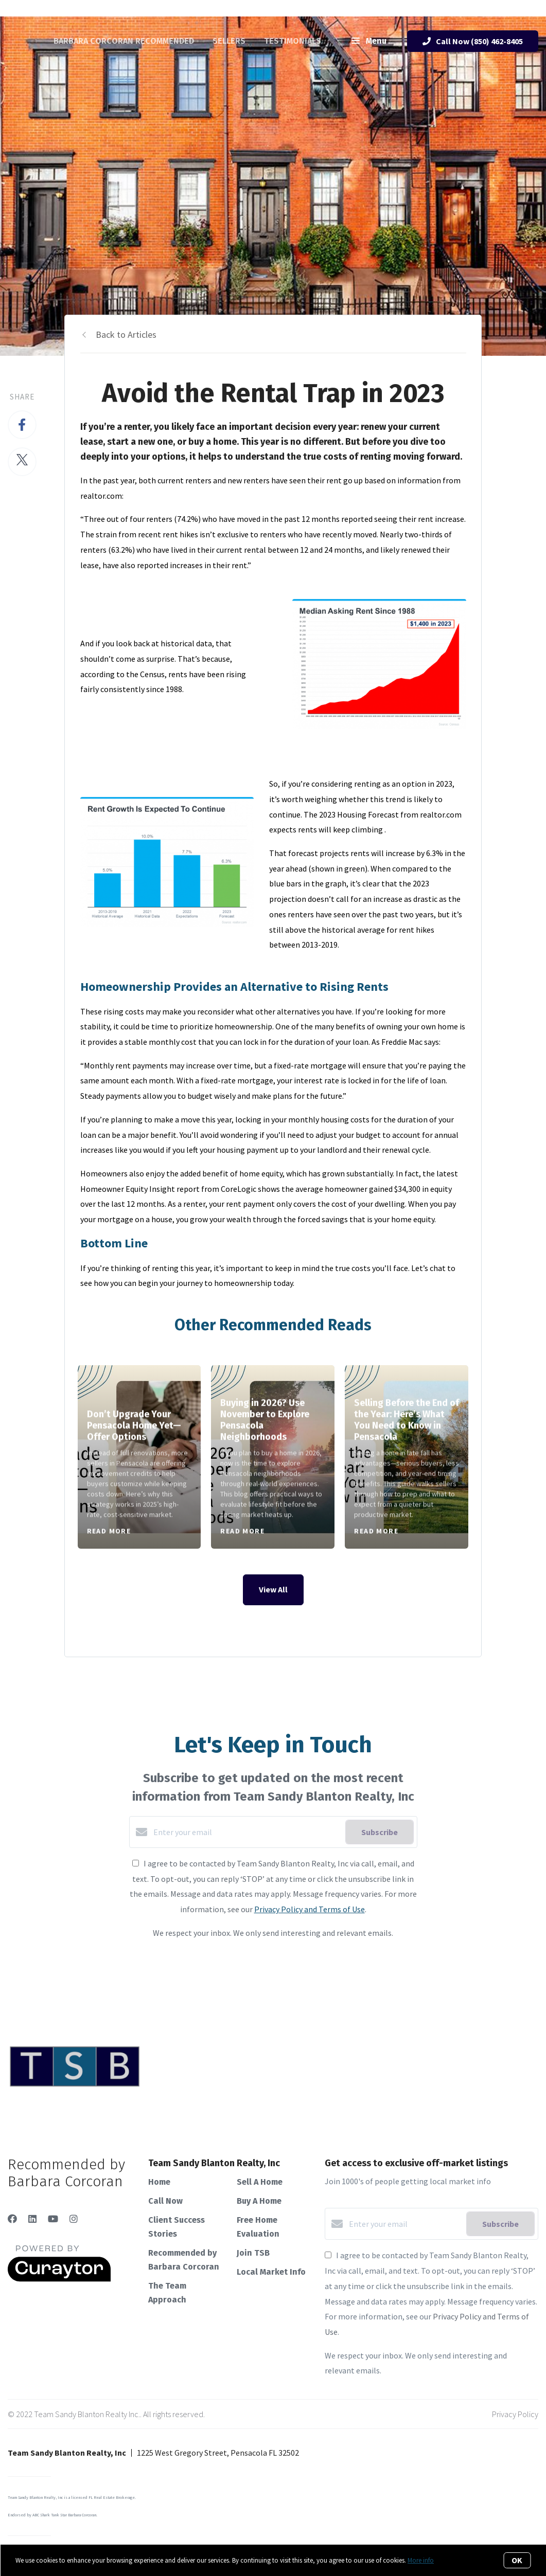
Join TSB (253, 2253)
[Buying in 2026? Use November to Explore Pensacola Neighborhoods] (273, 1457)
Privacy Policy (515, 2414)
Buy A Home (259, 2201)
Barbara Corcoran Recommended (124, 41)
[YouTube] (53, 2219)
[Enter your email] (246, 1832)
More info (421, 2560)
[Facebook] (12, 2219)
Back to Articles (126, 334)
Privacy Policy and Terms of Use (309, 1909)
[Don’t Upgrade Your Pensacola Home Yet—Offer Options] (140, 1457)
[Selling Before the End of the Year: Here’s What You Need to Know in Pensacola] (407, 1457)
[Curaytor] (59, 2279)
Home (159, 2182)
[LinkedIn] (32, 2219)
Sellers (229, 41)
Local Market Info (271, 2272)
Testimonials (292, 41)
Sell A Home (260, 2182)
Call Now (165, 2201)
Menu (369, 41)
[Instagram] (73, 2219)
